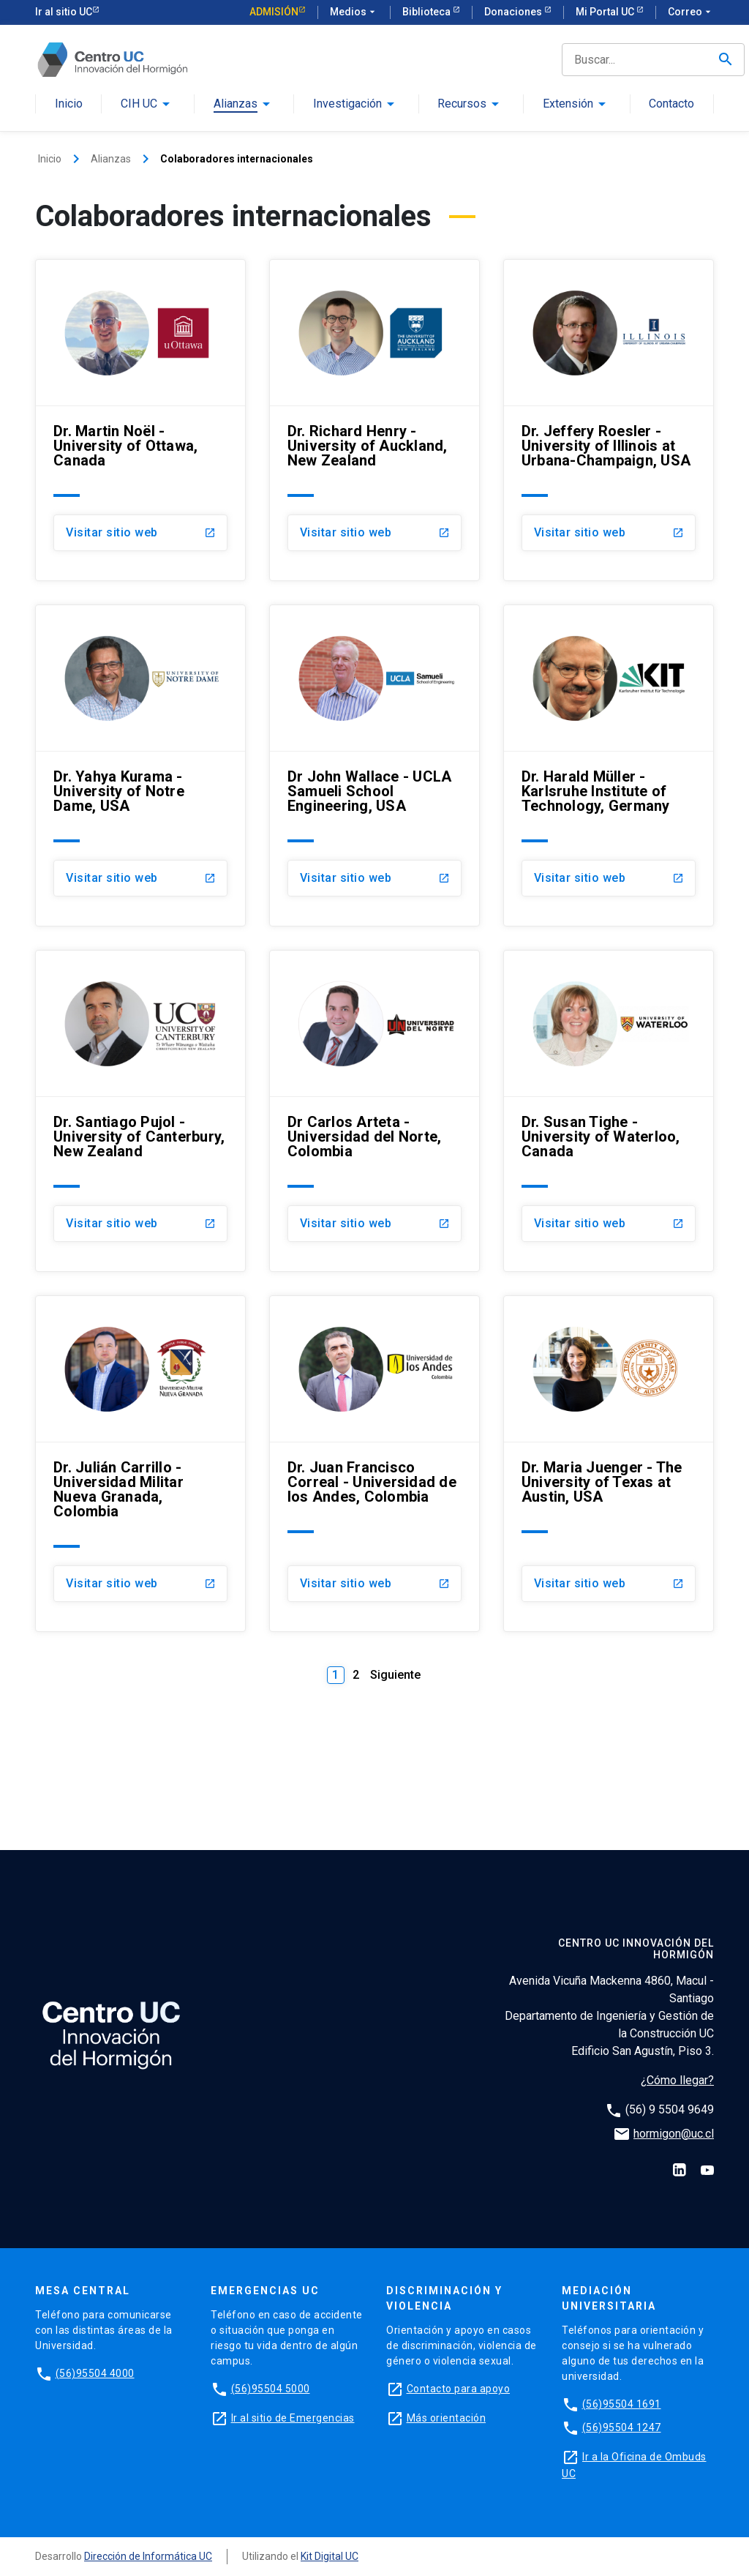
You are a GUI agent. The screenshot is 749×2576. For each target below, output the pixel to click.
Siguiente (395, 1675)
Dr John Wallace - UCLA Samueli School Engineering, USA (369, 791)
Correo (691, 12)
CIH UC (139, 104)
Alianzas (235, 104)
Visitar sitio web (112, 532)
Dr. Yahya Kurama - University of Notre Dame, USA (118, 791)
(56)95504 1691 (621, 2404)
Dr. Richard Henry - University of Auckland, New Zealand (367, 446)
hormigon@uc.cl (673, 2134)
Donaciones (514, 12)
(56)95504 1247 (621, 2427)
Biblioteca (427, 12)
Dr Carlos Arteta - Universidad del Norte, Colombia (364, 1136)
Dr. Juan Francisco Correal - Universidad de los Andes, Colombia (371, 1482)
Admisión (273, 12)
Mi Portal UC (606, 12)
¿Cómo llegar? (677, 2080)
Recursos (461, 104)
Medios (354, 12)
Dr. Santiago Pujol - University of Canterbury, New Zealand (139, 1136)
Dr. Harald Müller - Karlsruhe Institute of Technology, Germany (596, 791)
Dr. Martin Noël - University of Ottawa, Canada (125, 446)
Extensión (568, 104)
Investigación (347, 104)
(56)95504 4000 (95, 2373)
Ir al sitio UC (63, 12)
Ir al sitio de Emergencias (293, 2418)
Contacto (671, 104)
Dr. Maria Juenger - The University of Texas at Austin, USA (602, 1482)
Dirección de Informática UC (148, 2556)
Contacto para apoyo (459, 2389)
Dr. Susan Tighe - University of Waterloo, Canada (601, 1136)
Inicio (69, 104)
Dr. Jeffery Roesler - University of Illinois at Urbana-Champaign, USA (606, 446)
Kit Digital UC (329, 2556)
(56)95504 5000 (270, 2389)
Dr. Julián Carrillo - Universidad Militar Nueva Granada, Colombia (118, 1489)
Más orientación (446, 2418)
